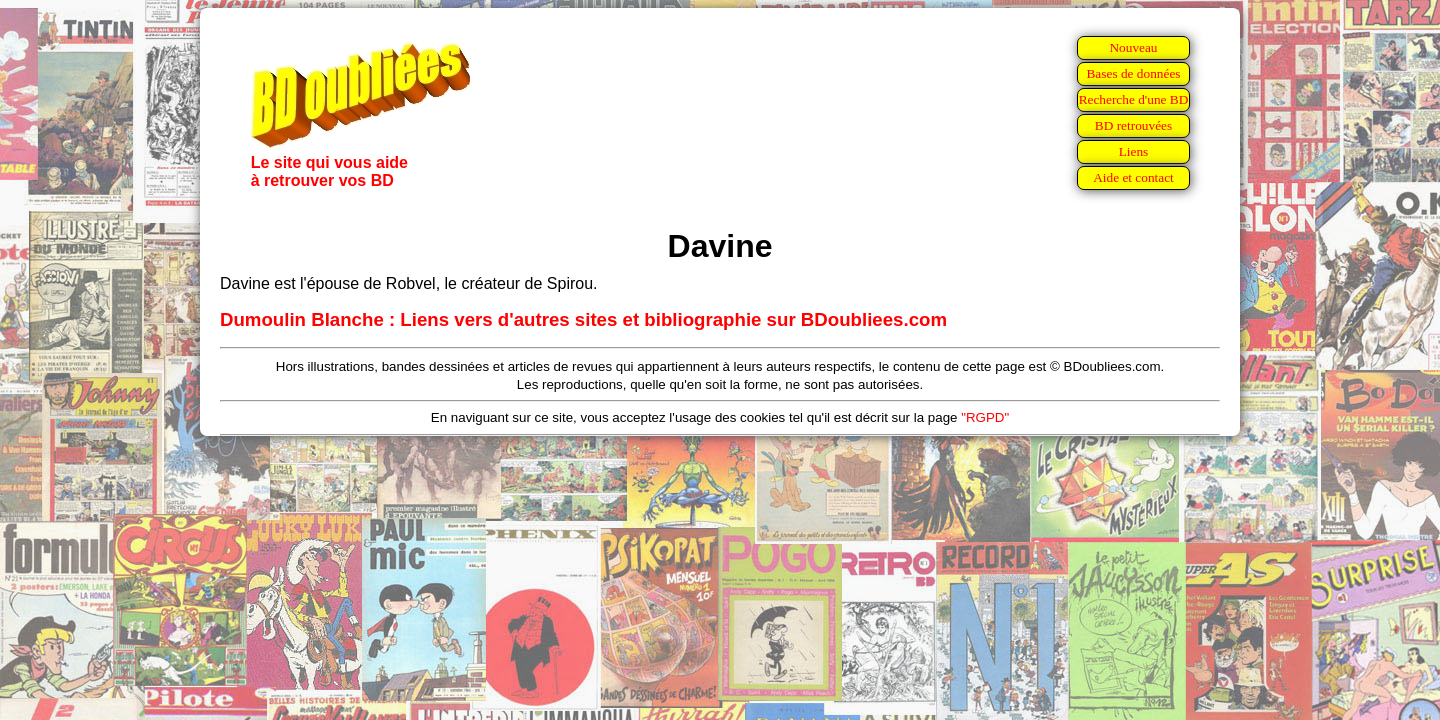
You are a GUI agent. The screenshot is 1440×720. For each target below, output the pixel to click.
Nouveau (1133, 47)
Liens (1134, 151)
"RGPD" (985, 417)
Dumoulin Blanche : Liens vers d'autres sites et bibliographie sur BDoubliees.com (583, 319)
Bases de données (1133, 73)
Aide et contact (1133, 177)
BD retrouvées (1133, 125)
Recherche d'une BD (1134, 99)
